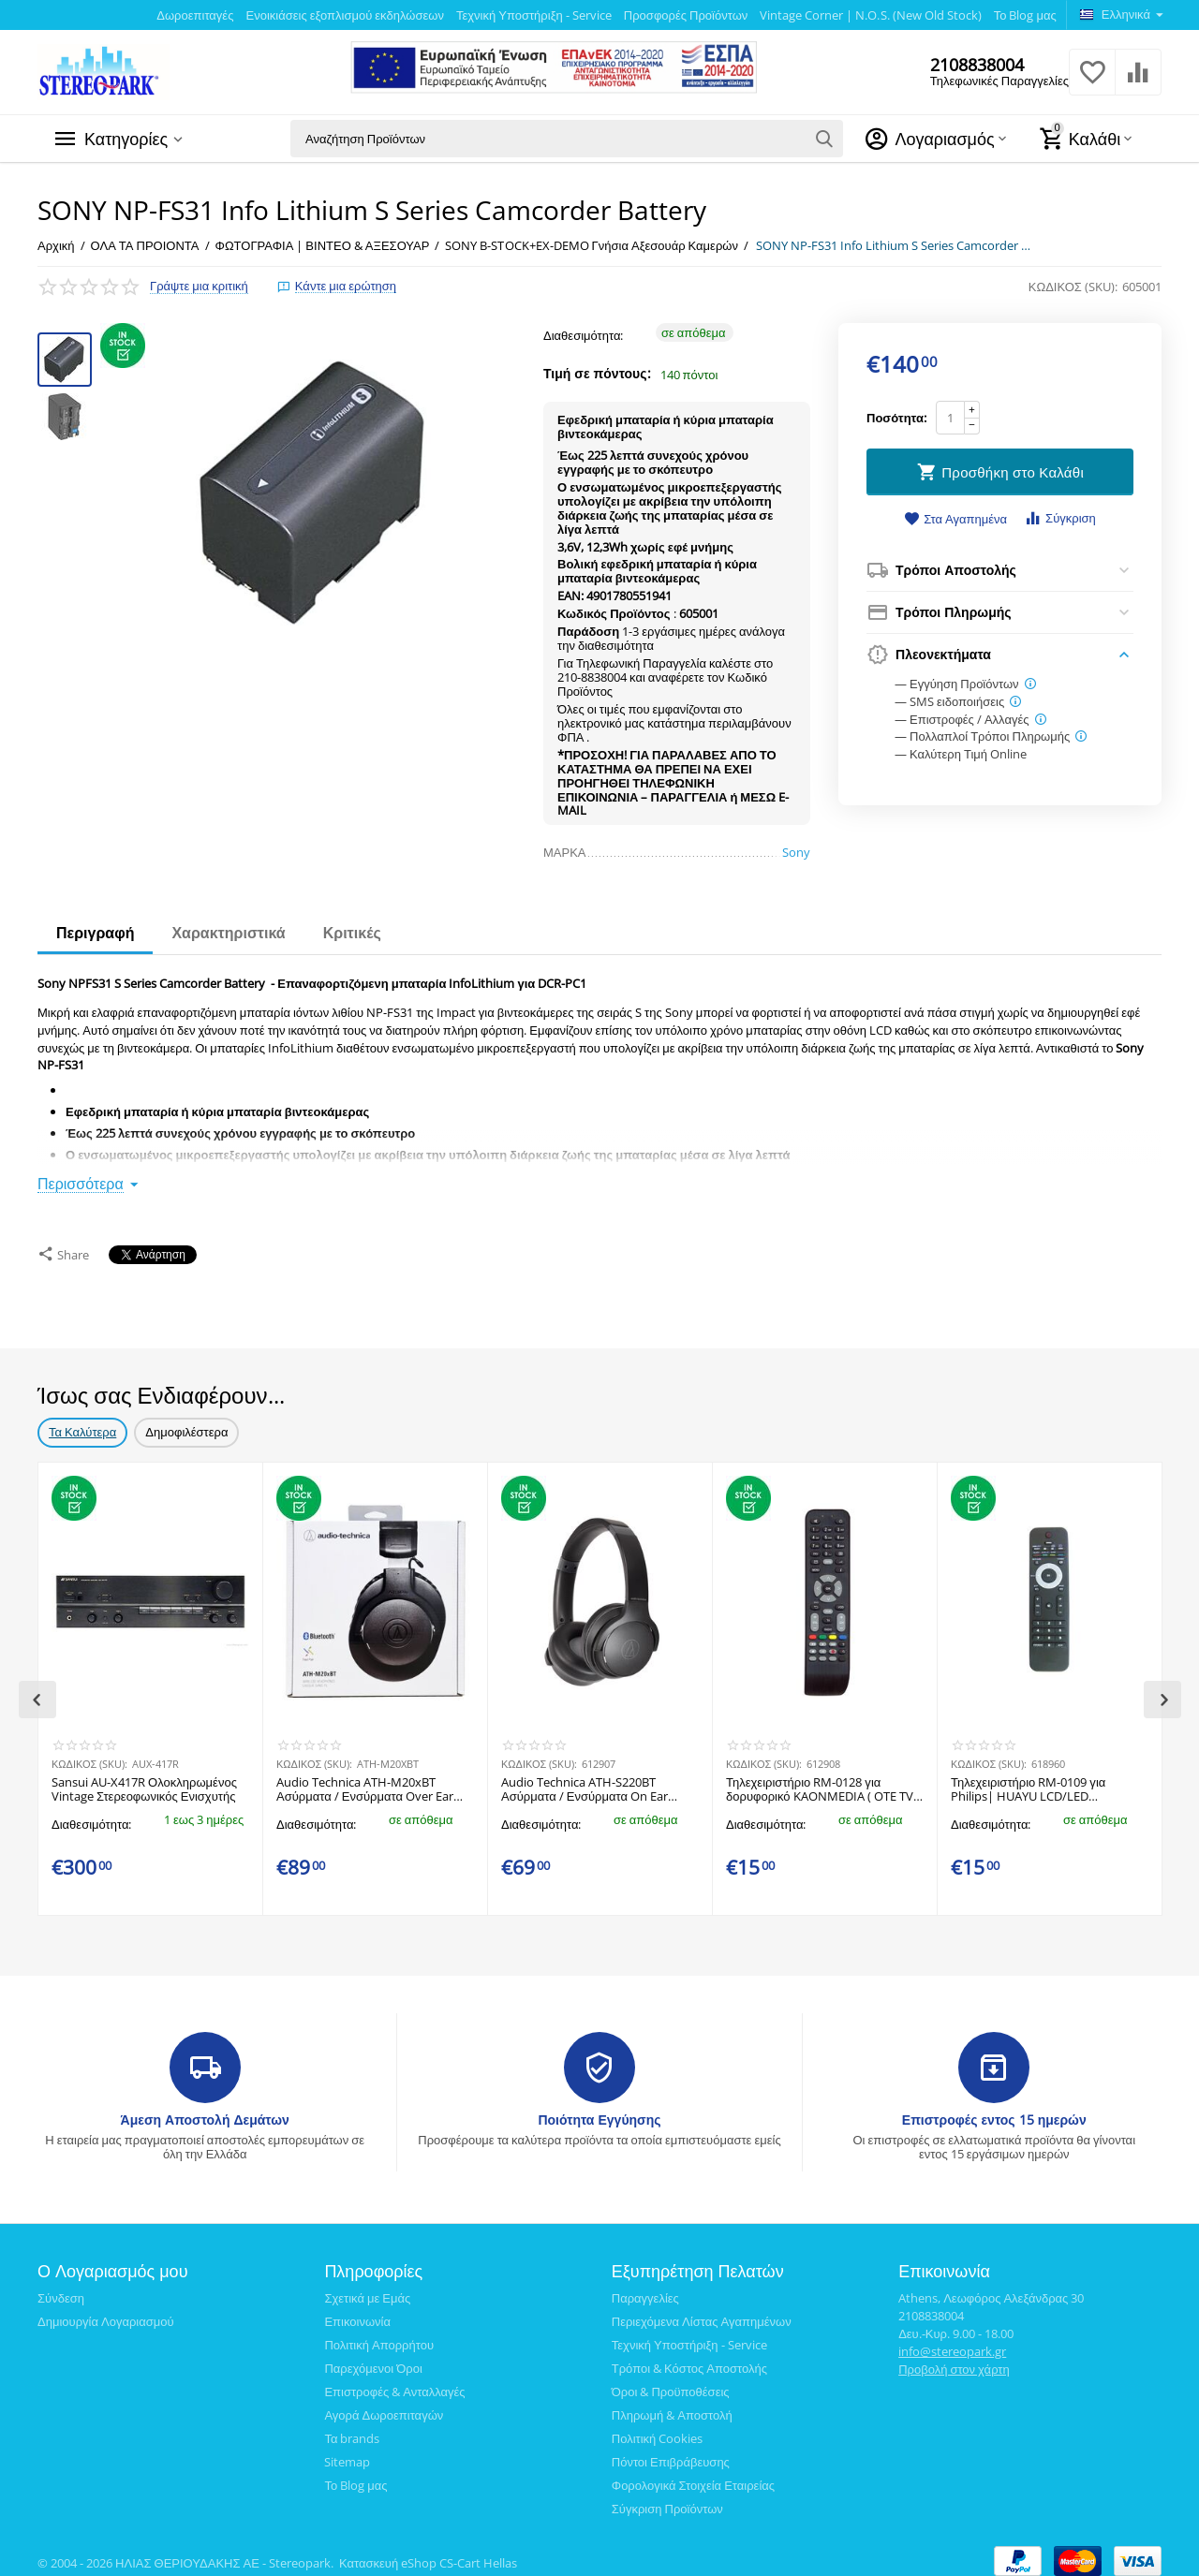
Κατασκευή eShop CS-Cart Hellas (428, 2553)
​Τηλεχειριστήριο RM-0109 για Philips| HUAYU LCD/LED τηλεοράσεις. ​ (1028, 1781)
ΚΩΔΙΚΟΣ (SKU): (1073, 286)
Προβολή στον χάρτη (954, 2359)
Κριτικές (352, 932)
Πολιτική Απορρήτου (379, 2335)
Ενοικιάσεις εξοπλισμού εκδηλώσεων (344, 15)
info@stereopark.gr (952, 2341)
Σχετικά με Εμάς (367, 2288)
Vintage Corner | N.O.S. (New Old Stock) (870, 15)
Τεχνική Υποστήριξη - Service (534, 15)
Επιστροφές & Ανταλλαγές (394, 2382)
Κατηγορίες (126, 138)
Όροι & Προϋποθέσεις (671, 2382)
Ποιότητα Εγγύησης (599, 2110)
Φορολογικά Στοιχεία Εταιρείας (693, 2475)
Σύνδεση (60, 2288)
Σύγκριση (1060, 518)
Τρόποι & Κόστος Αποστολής (689, 2358)
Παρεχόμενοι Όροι (373, 2358)
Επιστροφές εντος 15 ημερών (994, 2110)
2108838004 (977, 64)
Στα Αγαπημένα (955, 519)
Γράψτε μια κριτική (199, 286)
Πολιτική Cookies (657, 2429)
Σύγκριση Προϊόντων (667, 2499)
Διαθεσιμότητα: (583, 335)
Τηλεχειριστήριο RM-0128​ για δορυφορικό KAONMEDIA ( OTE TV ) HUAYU (823, 1781)
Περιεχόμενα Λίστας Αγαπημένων (702, 2312)
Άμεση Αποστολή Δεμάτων (205, 2110)
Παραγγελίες (645, 2288)
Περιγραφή (95, 932)
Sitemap (347, 2452)
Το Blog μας (1025, 15)
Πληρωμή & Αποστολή (672, 2405)
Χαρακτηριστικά (228, 932)
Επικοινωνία (357, 2312)
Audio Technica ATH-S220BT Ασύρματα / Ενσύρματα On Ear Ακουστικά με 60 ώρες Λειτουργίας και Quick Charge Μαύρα (593, 1781)
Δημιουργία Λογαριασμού (105, 2312)
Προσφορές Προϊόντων (686, 15)
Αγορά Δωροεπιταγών (383, 2405)
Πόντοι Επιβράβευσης (671, 2452)
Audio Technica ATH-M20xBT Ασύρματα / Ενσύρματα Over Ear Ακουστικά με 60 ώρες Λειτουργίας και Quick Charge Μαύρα (368, 1781)
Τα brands (351, 2429)
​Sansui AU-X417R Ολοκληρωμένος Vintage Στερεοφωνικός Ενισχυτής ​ (145, 1781)
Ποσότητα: (896, 417)
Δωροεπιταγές (194, 15)
